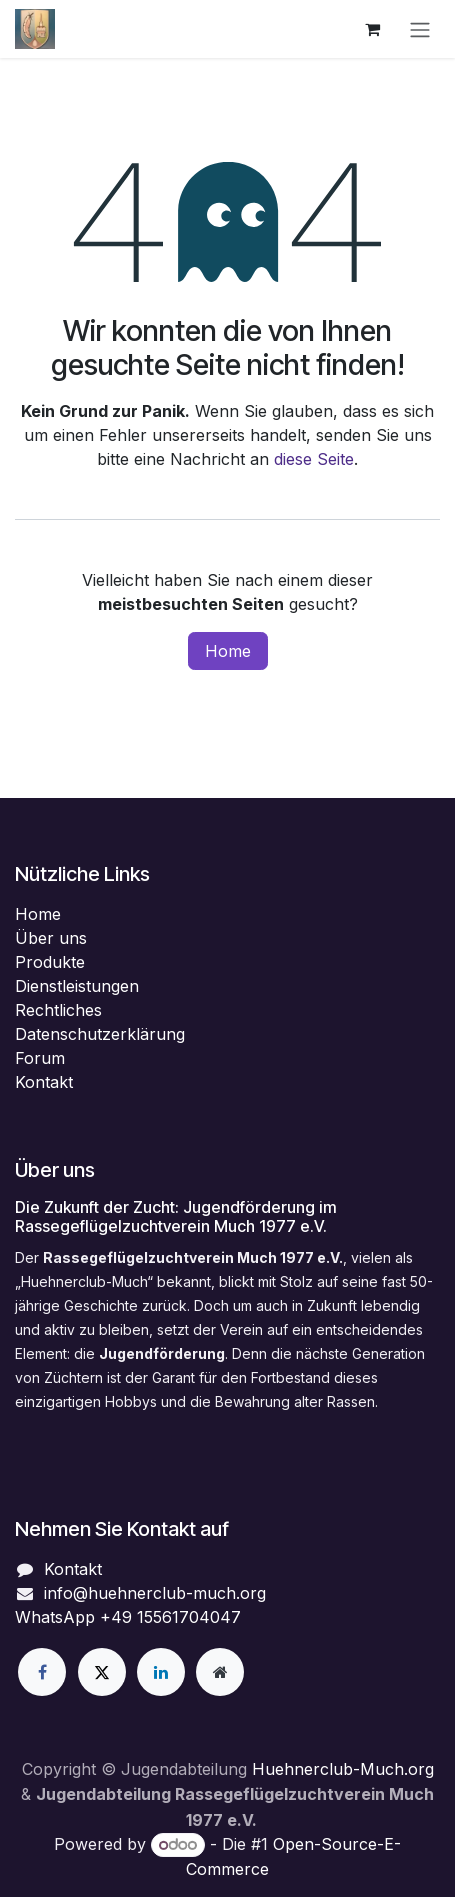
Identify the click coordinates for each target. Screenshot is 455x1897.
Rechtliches (58, 1010)
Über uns (51, 938)
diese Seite (314, 459)
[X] (102, 1672)
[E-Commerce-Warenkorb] (372, 29)
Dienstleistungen (77, 986)
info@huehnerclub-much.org (155, 1593)
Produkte (50, 962)
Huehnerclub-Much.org (343, 1769)
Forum (40, 1058)
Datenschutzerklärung (100, 1034)
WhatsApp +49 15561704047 (128, 1617)
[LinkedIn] (161, 1672)
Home (228, 651)
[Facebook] (42, 1672)
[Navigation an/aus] (420, 29)
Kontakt (44, 1082)
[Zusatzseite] (220, 1672)
